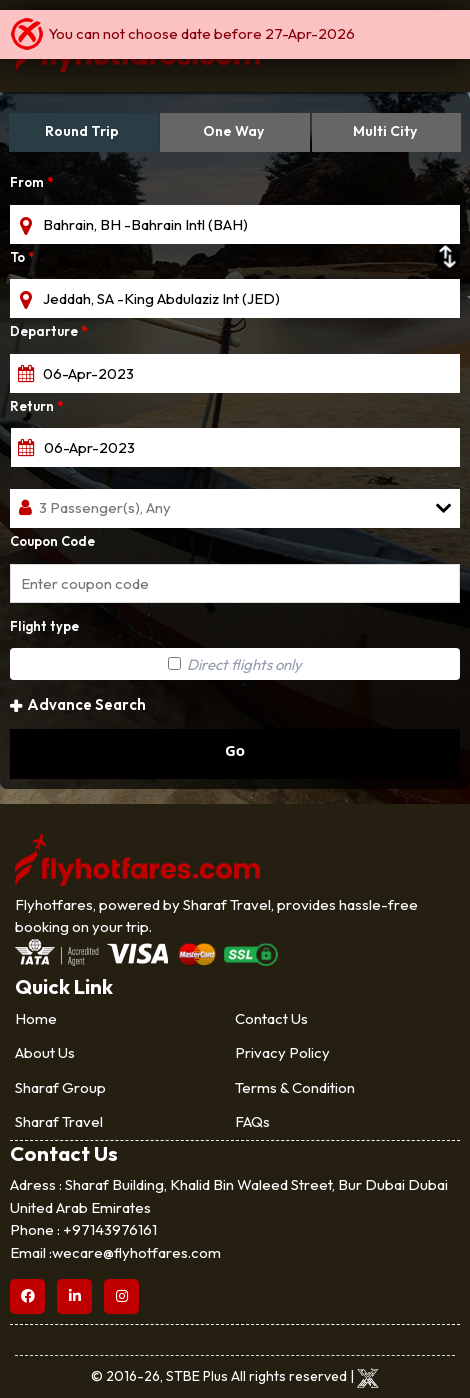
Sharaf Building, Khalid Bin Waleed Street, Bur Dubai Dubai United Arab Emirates (229, 1195)
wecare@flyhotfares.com (136, 1252)
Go (235, 750)
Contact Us (271, 1018)
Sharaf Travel (59, 1121)
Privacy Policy (282, 1052)
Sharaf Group (60, 1087)
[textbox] (235, 224)
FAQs (252, 1121)
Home (36, 1018)
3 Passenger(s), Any (105, 507)
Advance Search (78, 704)
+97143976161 (110, 1229)
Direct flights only (235, 664)
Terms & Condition (295, 1087)
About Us (45, 1052)
